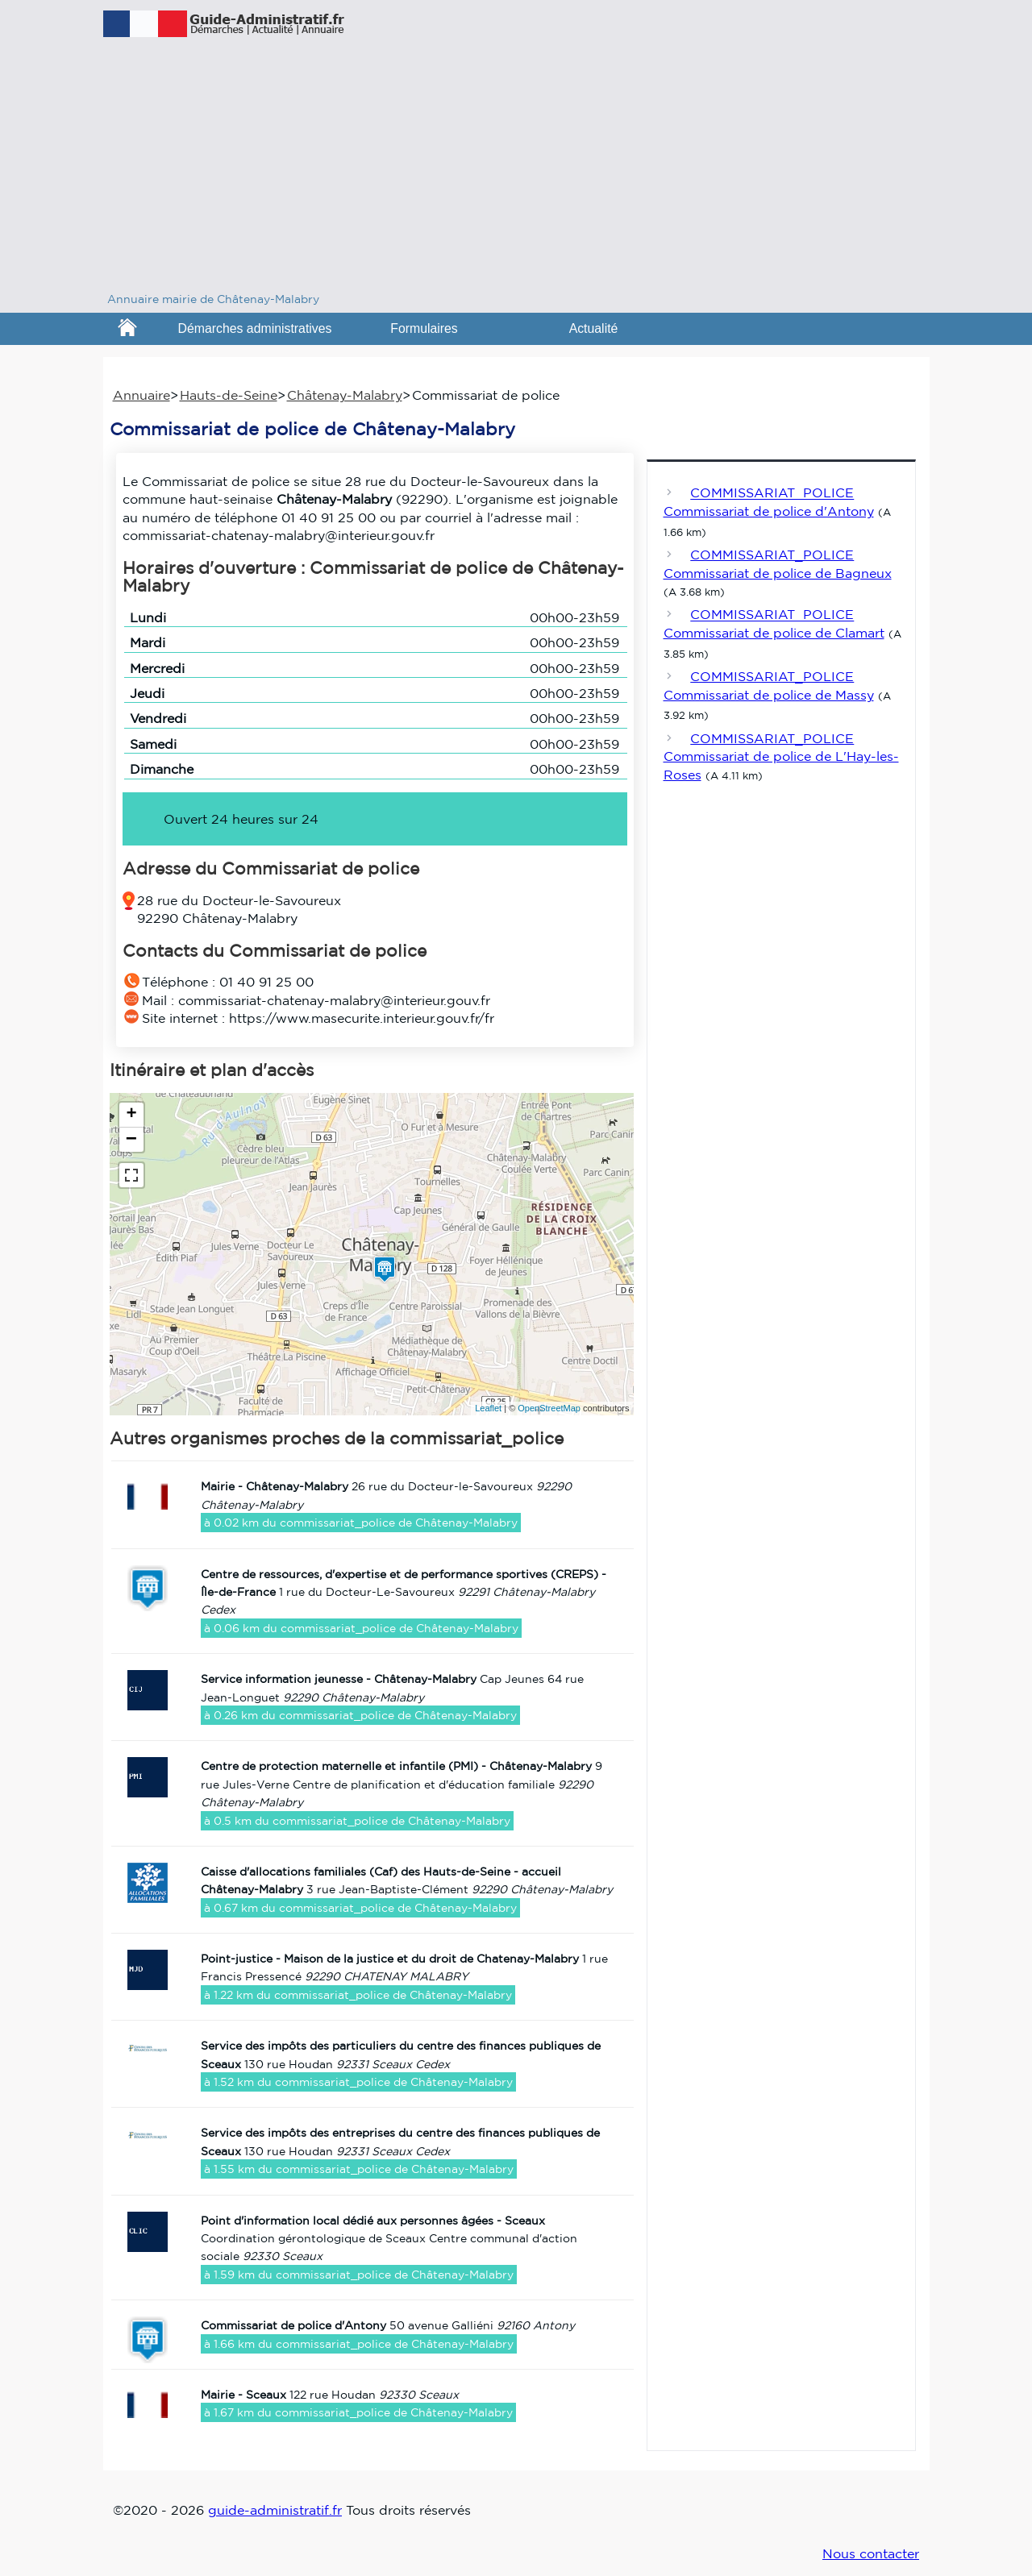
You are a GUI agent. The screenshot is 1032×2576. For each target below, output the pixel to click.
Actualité (593, 328)
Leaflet (488, 1408)
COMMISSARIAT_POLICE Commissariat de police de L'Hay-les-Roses (781, 756)
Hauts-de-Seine (228, 395)
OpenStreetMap (549, 1408)
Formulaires (424, 328)
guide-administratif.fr (275, 2510)
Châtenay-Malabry (344, 395)
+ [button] (131, 1115)
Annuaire (141, 395)
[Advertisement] (516, 169)
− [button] (131, 1140)
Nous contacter (870, 2553)
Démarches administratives (255, 328)
